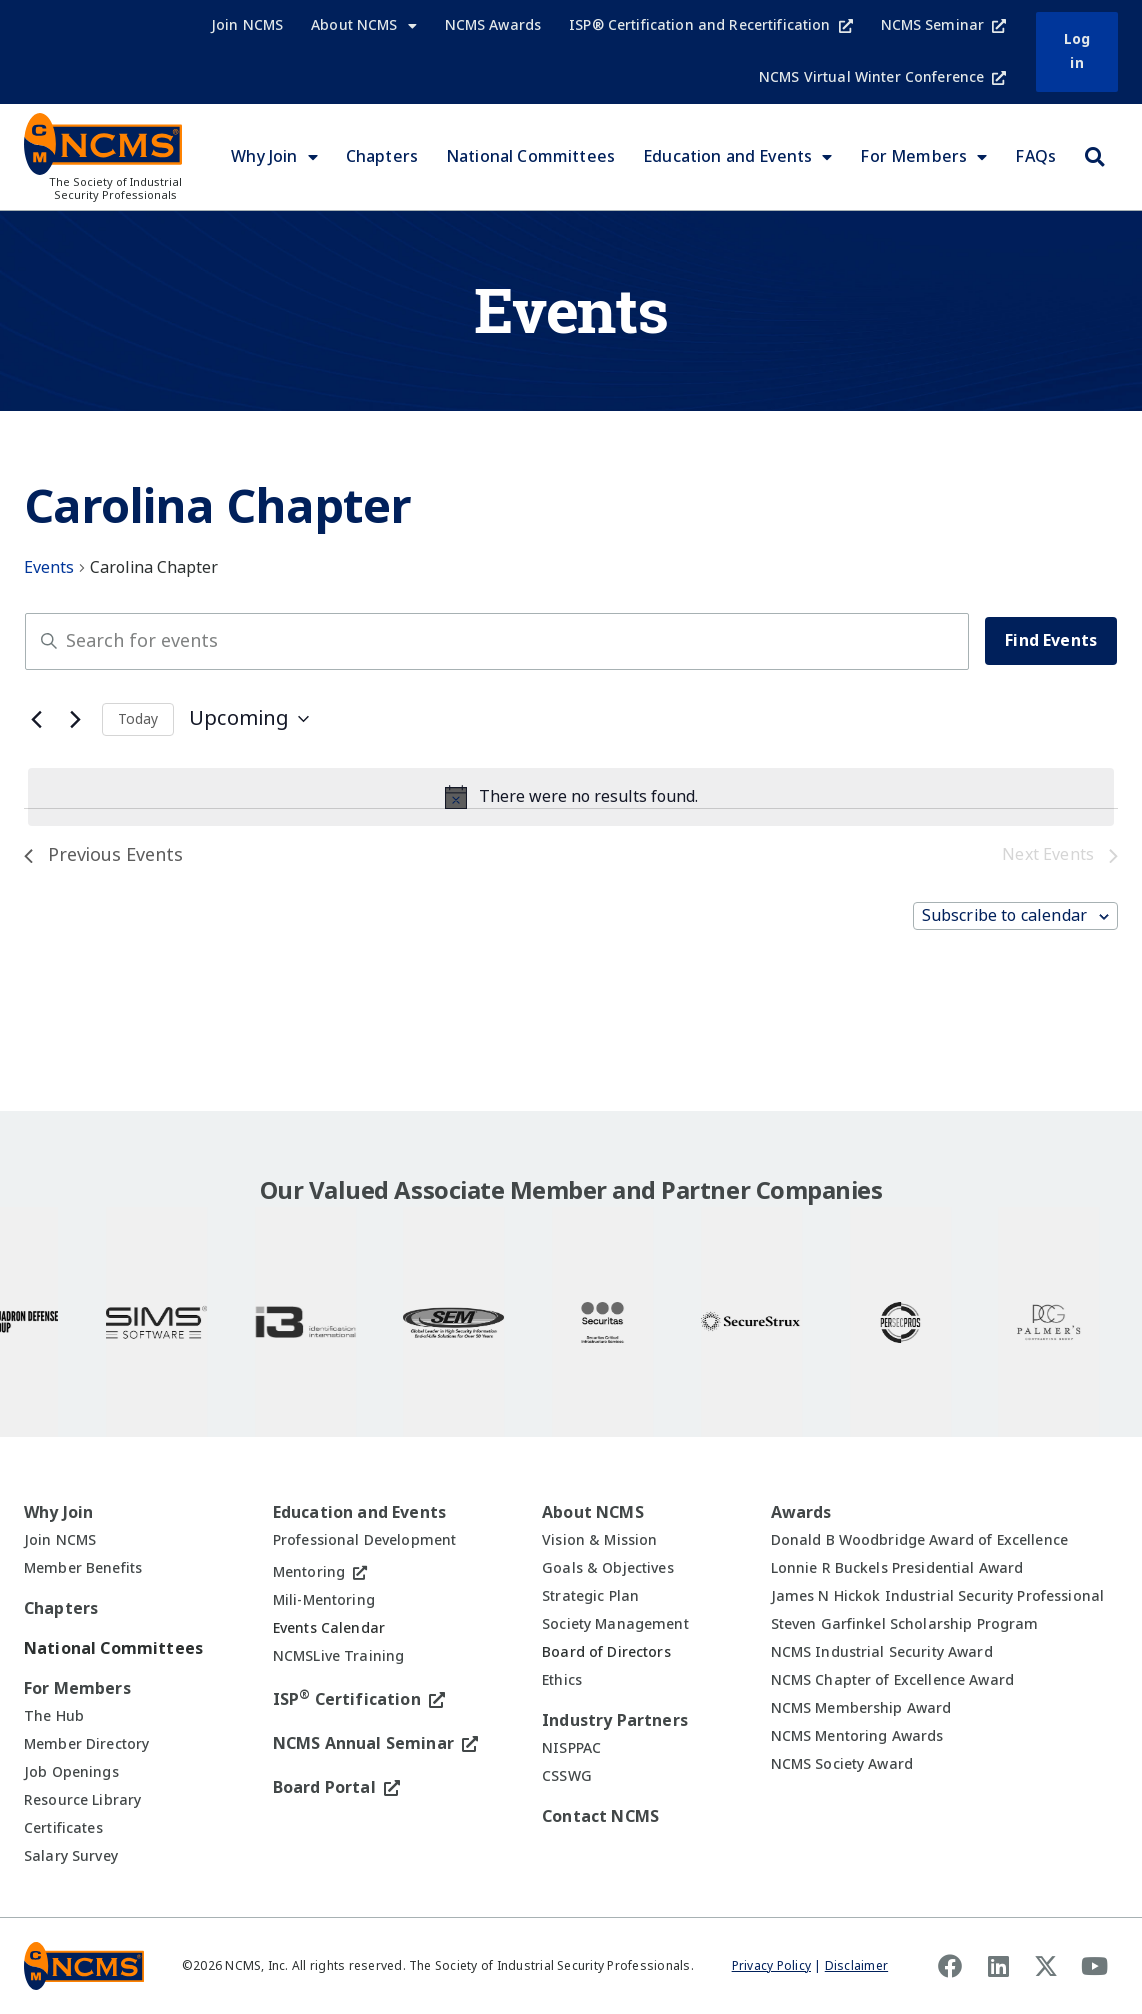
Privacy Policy (771, 1966)
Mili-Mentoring (324, 1600)
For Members (923, 157)
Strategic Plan (590, 1596)
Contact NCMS (600, 1816)
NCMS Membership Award (861, 1708)
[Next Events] (75, 719)
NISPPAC (571, 1748)
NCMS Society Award (842, 1764)
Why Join (274, 157)
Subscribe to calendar (1004, 915)
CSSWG (567, 1776)
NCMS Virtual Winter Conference (882, 77)
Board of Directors (606, 1652)
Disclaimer (856, 1966)
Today (138, 719)
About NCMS (364, 26)
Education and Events (737, 157)
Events (49, 568)
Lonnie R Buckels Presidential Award (897, 1568)
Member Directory (86, 1744)
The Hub (54, 1716)
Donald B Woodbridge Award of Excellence (919, 1540)
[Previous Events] (36, 719)
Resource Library (82, 1800)
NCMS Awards (493, 25)
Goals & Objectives (608, 1568)
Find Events (1051, 640)
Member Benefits (83, 1568)
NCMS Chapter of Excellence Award (892, 1680)
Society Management (615, 1624)
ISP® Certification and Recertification (710, 25)
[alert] (571, 797)
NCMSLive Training (338, 1656)
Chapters (382, 156)
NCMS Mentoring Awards (857, 1736)
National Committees (530, 156)
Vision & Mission (599, 1540)
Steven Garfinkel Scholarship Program (905, 1624)
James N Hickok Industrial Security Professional (938, 1596)
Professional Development (364, 1540)
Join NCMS (247, 25)
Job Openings (71, 1772)
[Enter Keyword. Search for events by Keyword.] (497, 641)
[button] (1094, 157)
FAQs (1035, 156)
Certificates (63, 1828)
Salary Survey (71, 1856)
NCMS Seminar (944, 25)
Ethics (562, 1680)
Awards (801, 1512)
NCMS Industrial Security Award (882, 1652)
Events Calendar (329, 1628)
